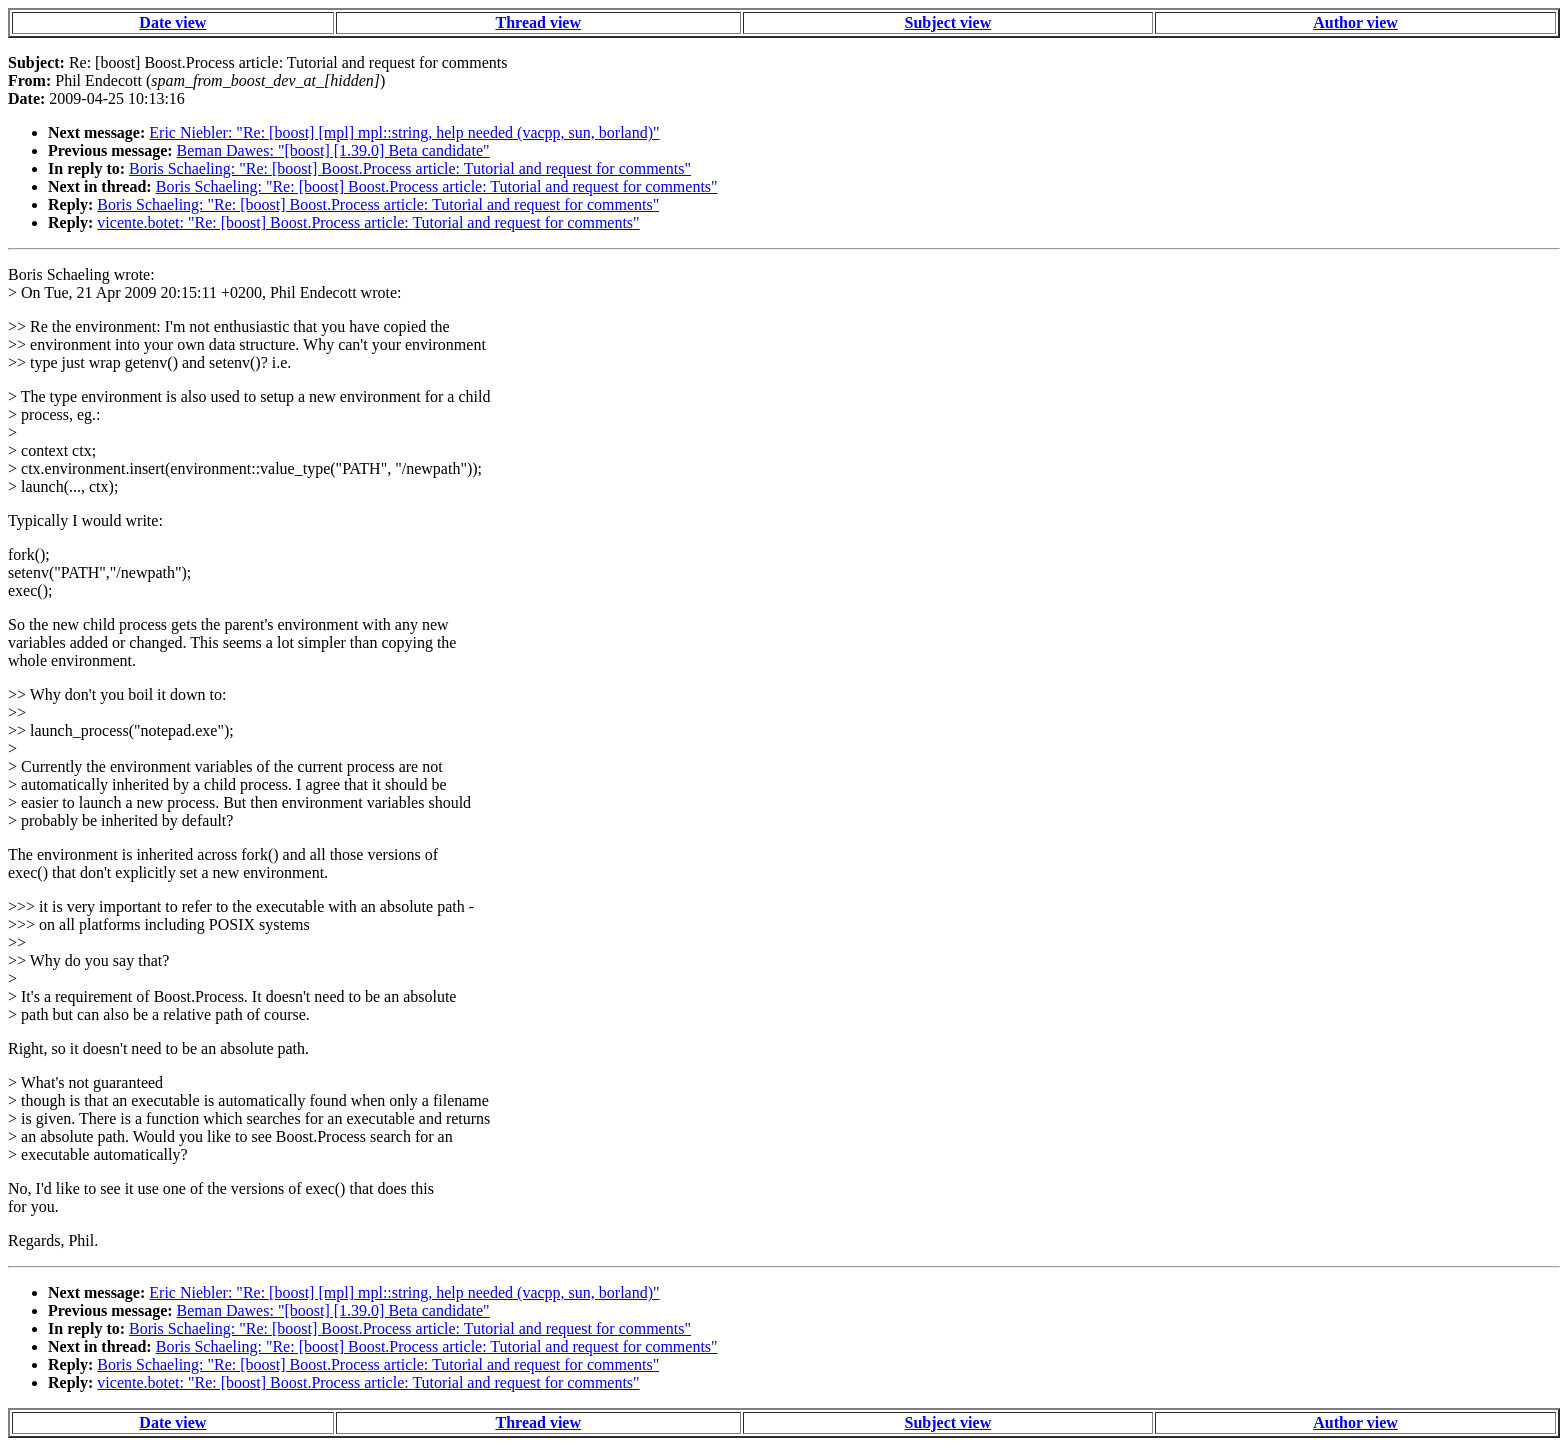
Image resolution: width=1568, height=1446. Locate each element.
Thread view (538, 22)
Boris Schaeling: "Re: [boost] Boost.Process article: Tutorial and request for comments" (410, 168)
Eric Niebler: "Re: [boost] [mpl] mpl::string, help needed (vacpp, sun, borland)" (404, 132)
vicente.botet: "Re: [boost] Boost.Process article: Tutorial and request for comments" (368, 222)
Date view (172, 22)
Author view (1355, 22)
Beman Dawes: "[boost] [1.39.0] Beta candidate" (333, 150)
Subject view (948, 22)
